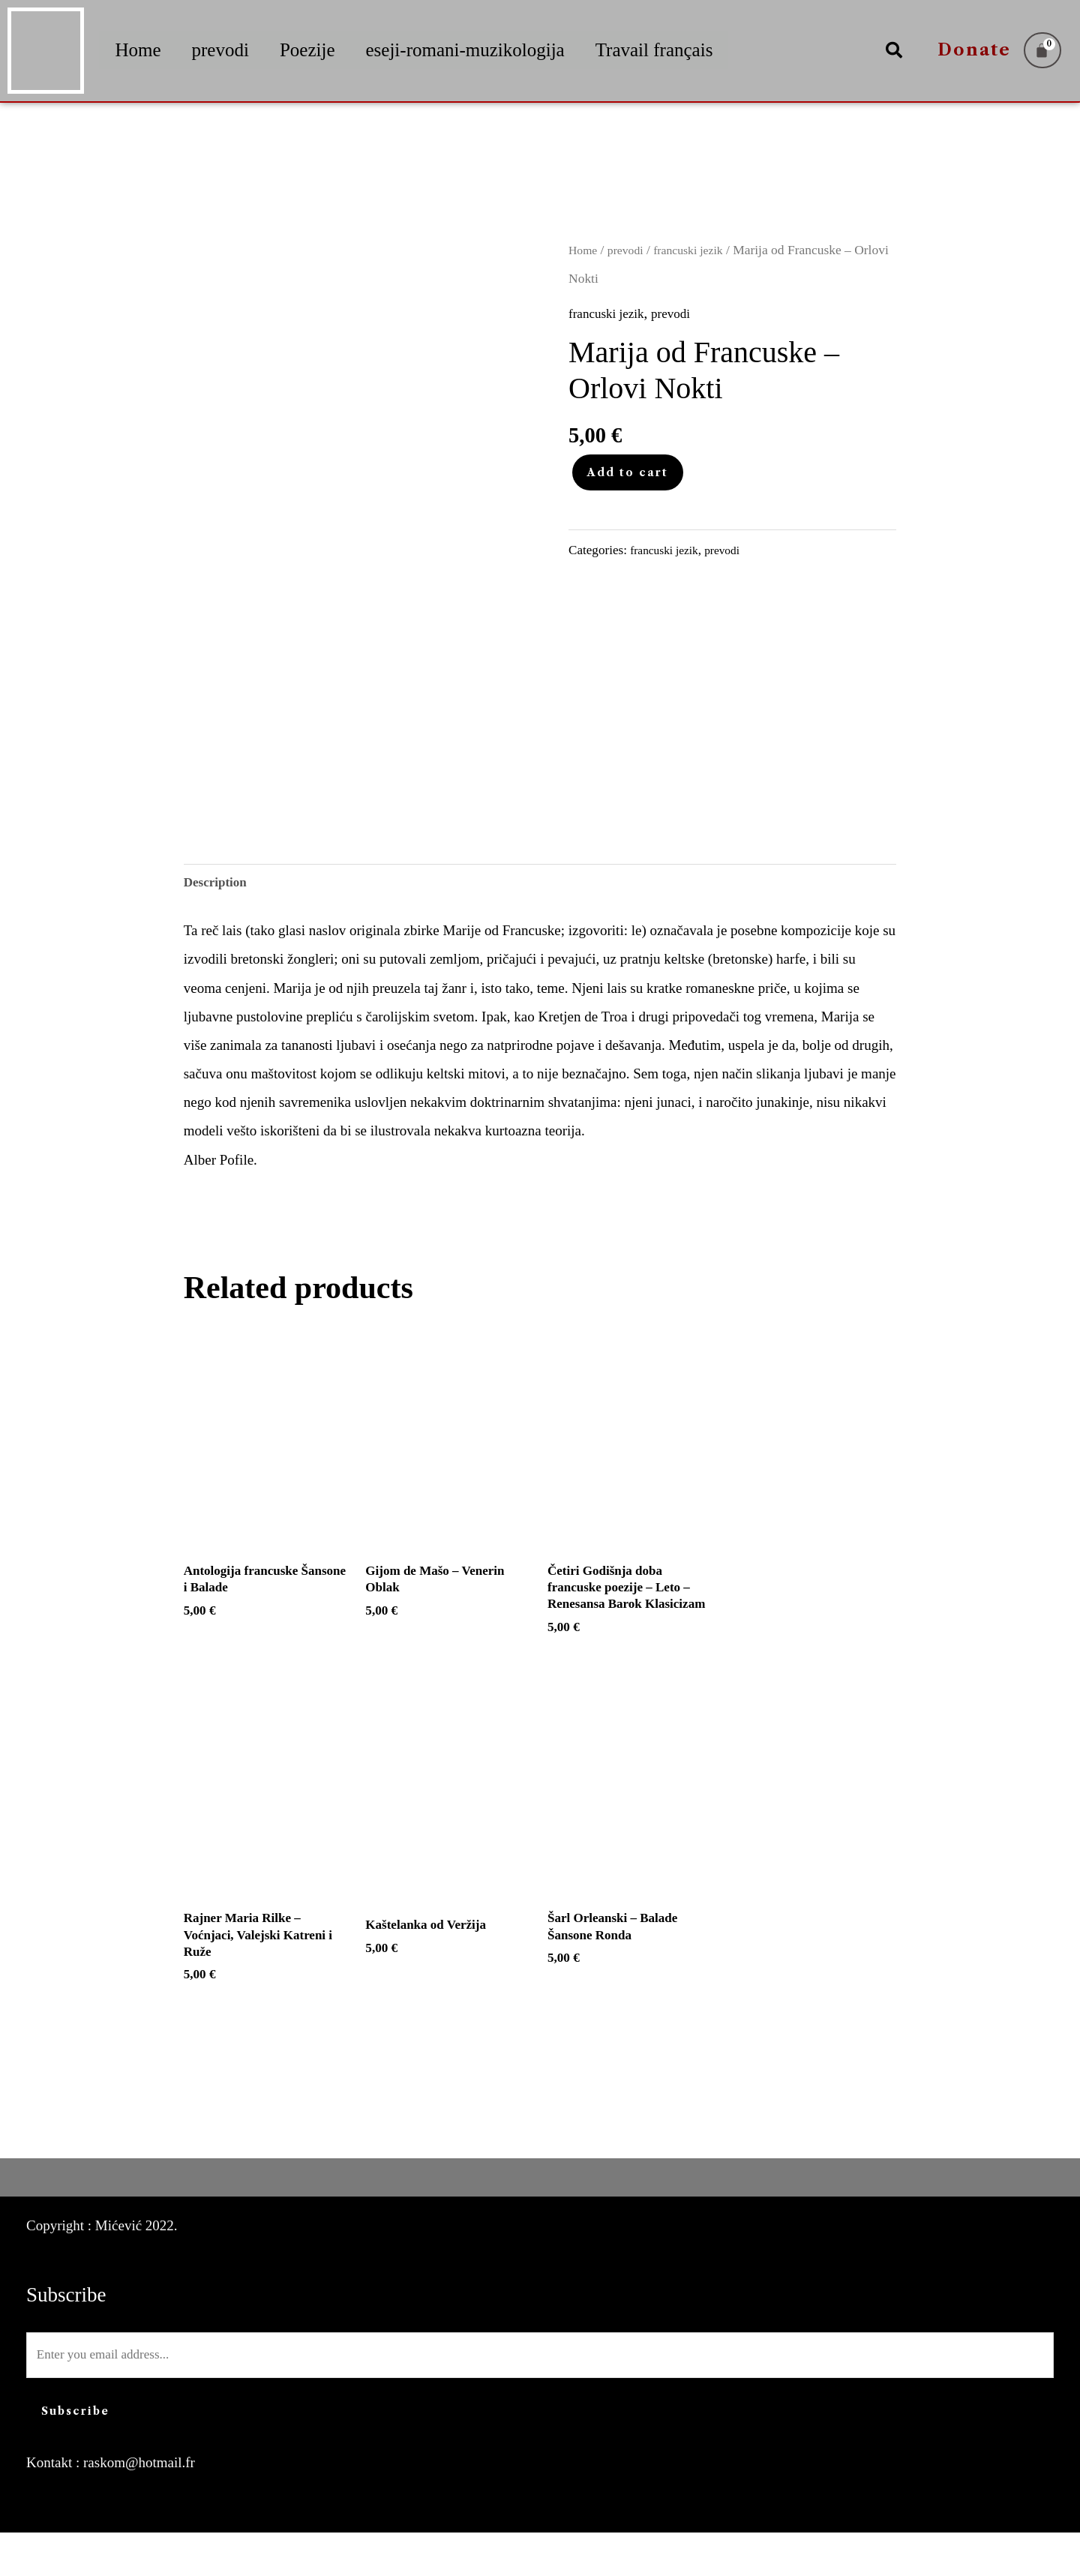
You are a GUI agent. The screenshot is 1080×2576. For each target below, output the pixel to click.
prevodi (220, 50)
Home (137, 50)
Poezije (307, 50)
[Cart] (1042, 50)
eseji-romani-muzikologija (465, 50)
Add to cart (627, 472)
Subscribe (75, 2455)
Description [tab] (219, 884)
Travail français (654, 50)
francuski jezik (699, 249)
